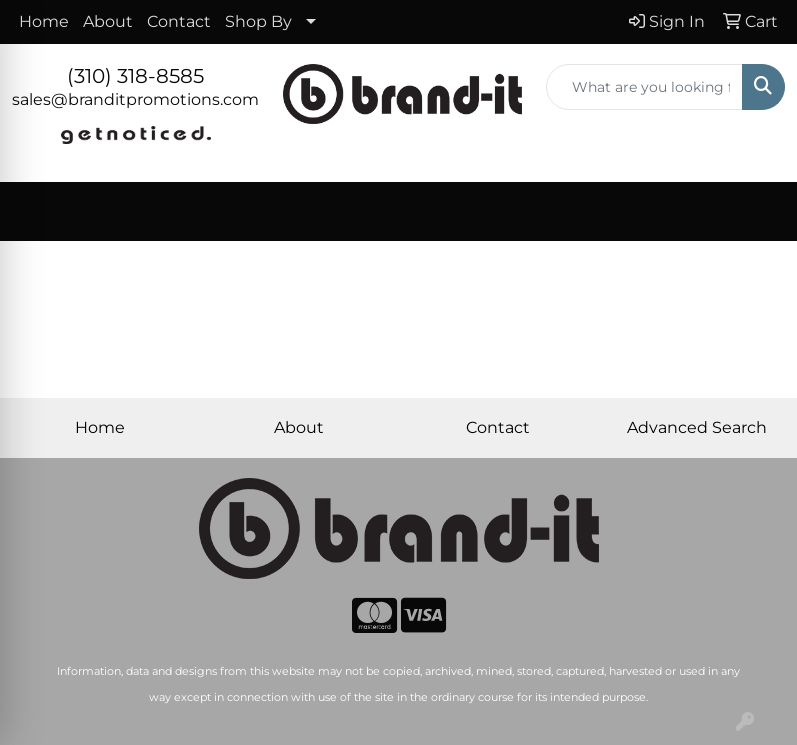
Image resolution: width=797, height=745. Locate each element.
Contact (179, 21)
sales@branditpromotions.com (135, 99)
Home (44, 21)
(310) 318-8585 (135, 76)
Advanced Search (697, 427)
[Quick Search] (644, 87)
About (108, 21)
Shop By (258, 21)
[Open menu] (757, 212)
